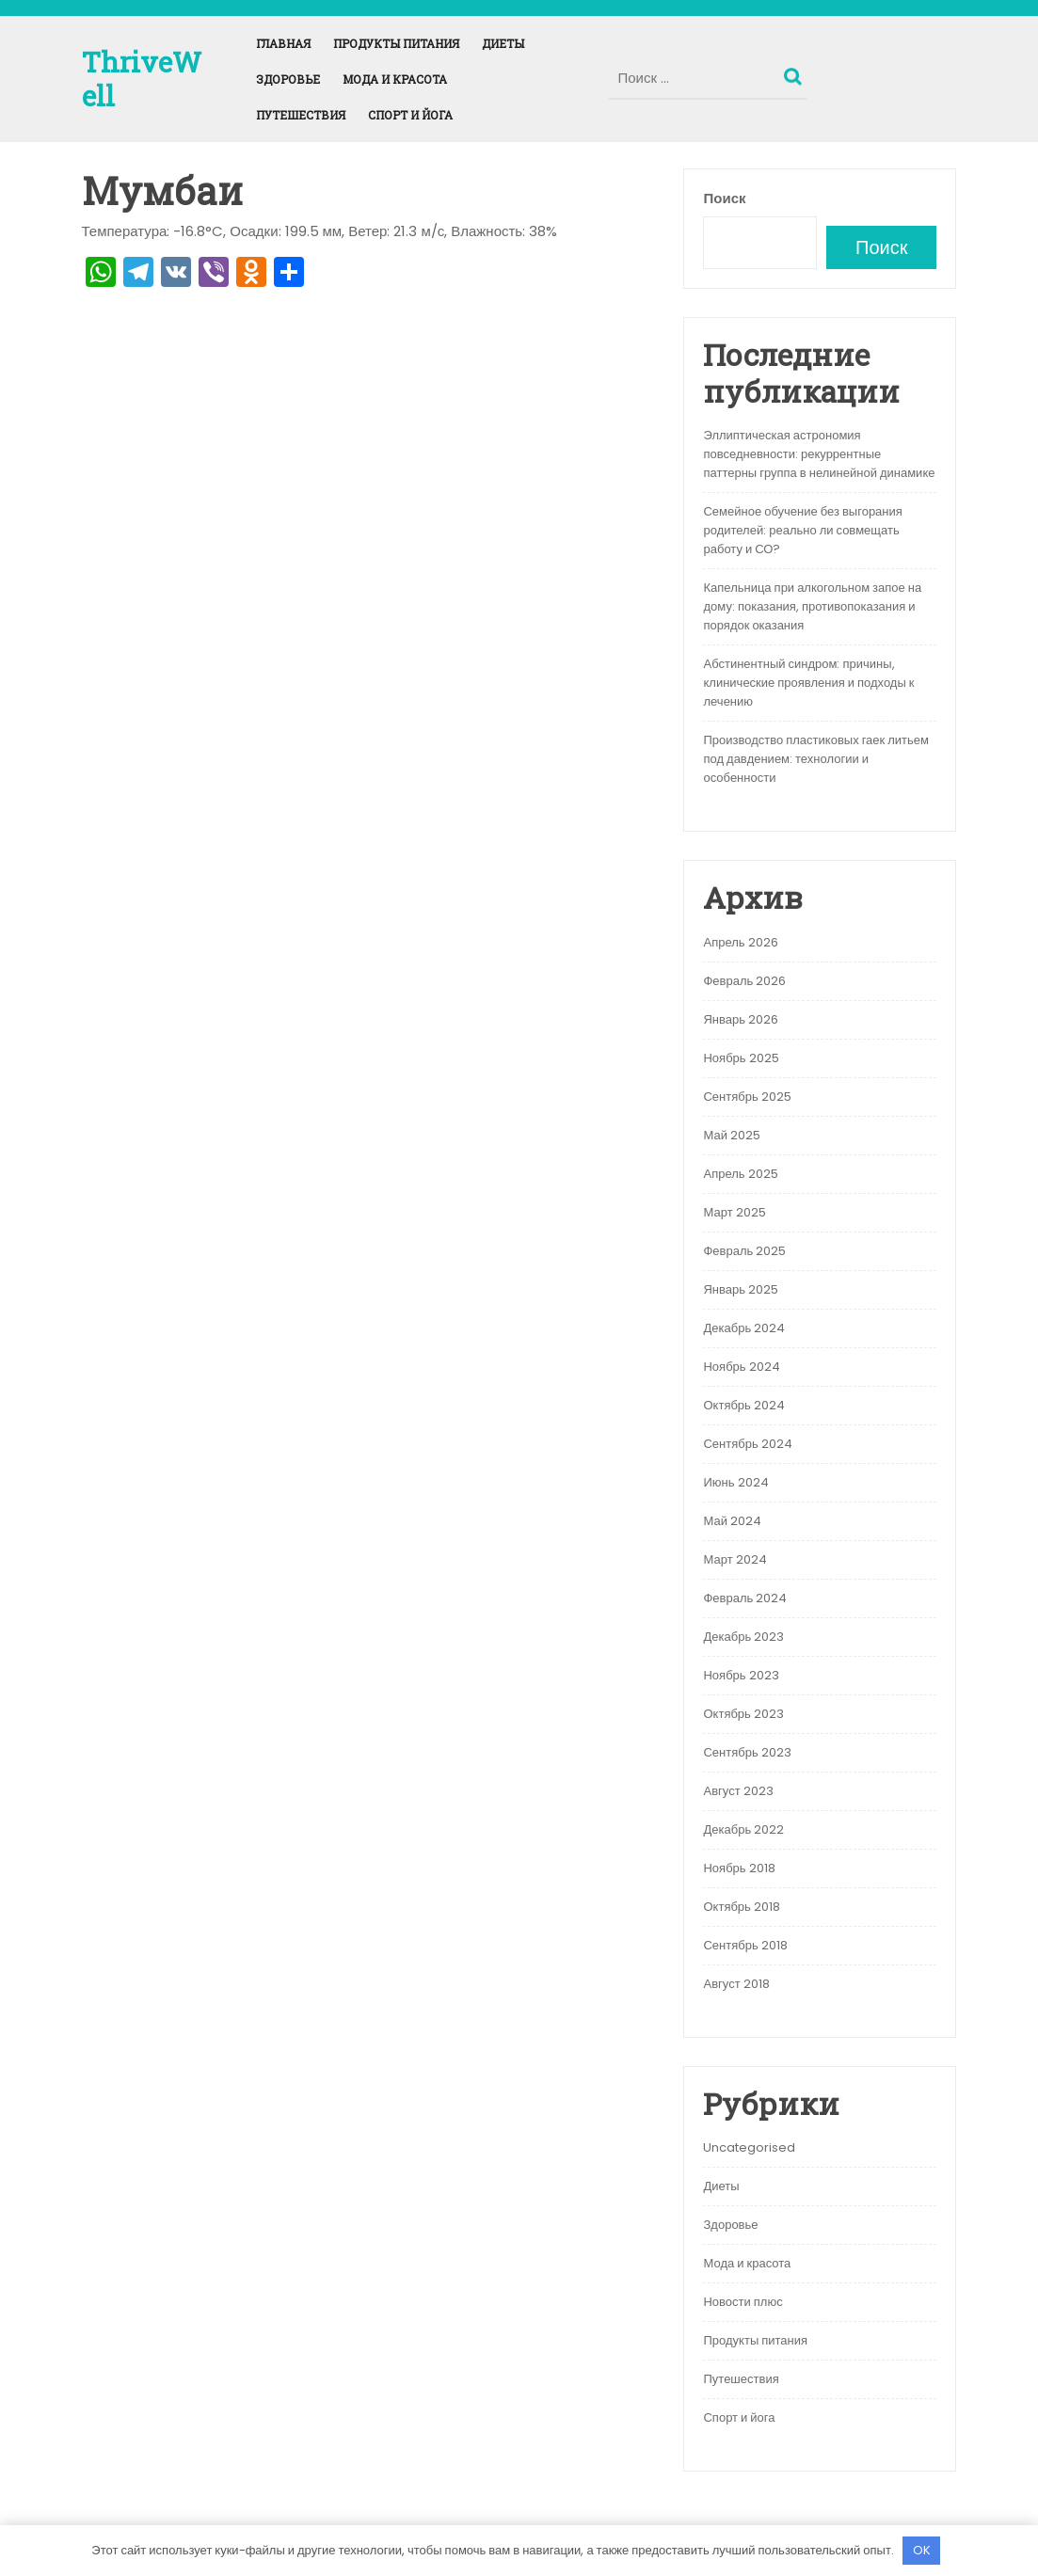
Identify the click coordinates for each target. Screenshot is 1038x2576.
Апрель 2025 (740, 1174)
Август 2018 (736, 1984)
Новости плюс (742, 2302)
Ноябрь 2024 (741, 1366)
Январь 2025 (740, 1289)
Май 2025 (731, 1135)
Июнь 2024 (735, 1482)
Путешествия (300, 114)
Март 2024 (734, 1559)
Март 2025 (734, 1212)
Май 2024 (731, 1521)
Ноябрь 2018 (739, 1868)
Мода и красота (395, 79)
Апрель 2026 (740, 942)
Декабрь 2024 (744, 1328)
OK (922, 2550)
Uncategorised (749, 2147)
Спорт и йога (410, 114)
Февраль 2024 (745, 1598)
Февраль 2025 (744, 1251)
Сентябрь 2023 (746, 1752)
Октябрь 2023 (743, 1714)
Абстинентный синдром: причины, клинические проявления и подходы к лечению (808, 682)
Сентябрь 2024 (747, 1444)
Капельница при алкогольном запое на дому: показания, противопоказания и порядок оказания (812, 606)
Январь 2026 (740, 1019)
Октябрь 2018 (741, 1907)
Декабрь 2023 (743, 1637)
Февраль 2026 (744, 981)
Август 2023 (738, 1791)
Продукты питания (396, 43)
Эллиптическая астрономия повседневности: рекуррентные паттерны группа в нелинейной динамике (818, 454)
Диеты (503, 43)
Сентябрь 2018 (745, 1945)
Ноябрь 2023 (740, 1675)
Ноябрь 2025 (740, 1058)
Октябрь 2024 (743, 1405)
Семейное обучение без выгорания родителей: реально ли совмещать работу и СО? (802, 530)
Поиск (795, 72)
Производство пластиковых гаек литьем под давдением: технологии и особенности (816, 759)
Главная (283, 43)
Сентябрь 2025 (746, 1096)
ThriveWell (141, 78)
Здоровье (288, 79)
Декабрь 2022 (743, 1829)
